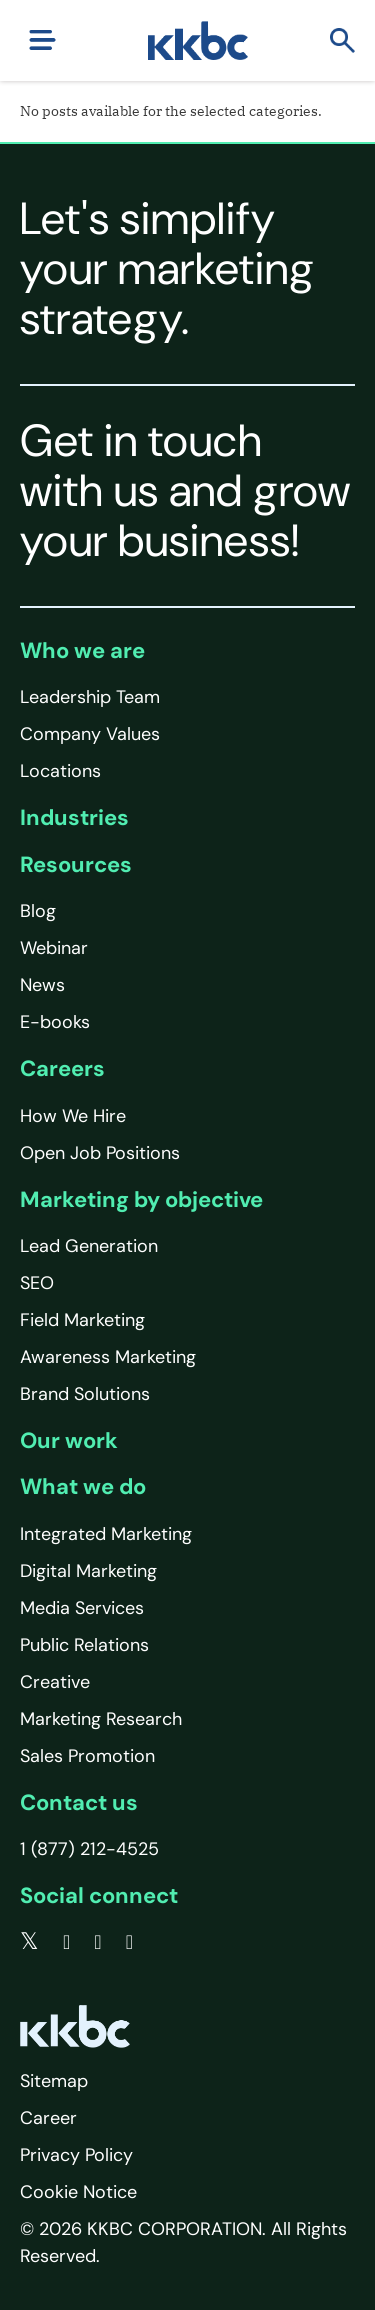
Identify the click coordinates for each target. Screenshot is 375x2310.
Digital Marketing (88, 1571)
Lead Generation (89, 1246)
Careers (62, 1068)
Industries (74, 817)
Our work (69, 1440)
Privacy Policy (76, 2155)
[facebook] (66, 1942)
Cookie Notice (78, 2192)
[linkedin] (97, 1942)
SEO (37, 1283)
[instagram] (129, 1942)
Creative (55, 1682)
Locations (60, 771)
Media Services (82, 1608)
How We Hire (73, 1116)
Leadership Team (90, 697)
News (42, 985)
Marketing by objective (141, 1199)
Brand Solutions (85, 1394)
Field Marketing (82, 1320)
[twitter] (29, 1942)
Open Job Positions (100, 1153)
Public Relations (84, 1645)
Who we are (82, 650)
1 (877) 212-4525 (89, 1849)
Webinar (54, 948)
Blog (38, 911)
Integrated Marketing (106, 1534)
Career (48, 2118)
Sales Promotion (87, 1756)
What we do (83, 1486)
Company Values (90, 734)
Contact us (79, 1802)
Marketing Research (101, 1719)
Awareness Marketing (108, 1357)
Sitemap (54, 2081)
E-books (55, 1022)
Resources (76, 864)
